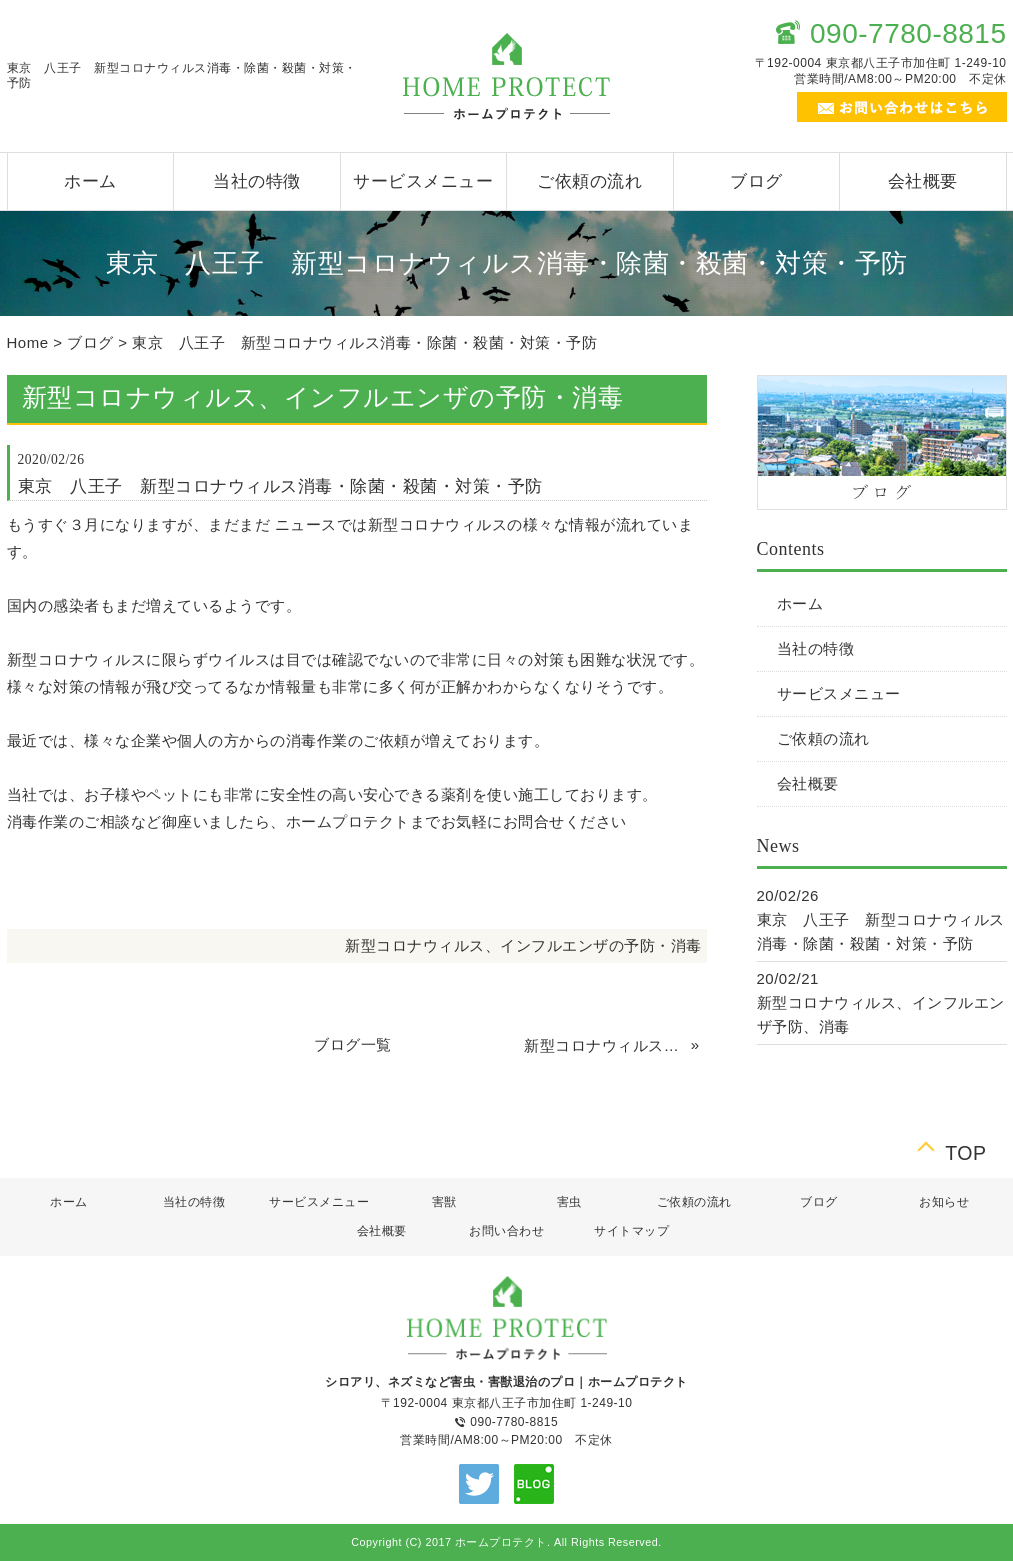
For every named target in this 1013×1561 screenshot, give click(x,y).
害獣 (444, 1202)
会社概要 (923, 181)
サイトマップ (631, 1231)
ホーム (90, 181)
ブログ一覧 (353, 1044)
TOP (965, 1150)
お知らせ (944, 1202)
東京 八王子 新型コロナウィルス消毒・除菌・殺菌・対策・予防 (364, 342)
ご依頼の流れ (589, 181)
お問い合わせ (506, 1231)
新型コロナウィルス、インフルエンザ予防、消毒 (605, 1045)
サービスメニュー (423, 181)
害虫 (569, 1202)
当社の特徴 (257, 181)
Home (28, 342)
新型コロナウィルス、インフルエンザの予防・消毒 (523, 945)
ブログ (756, 181)
